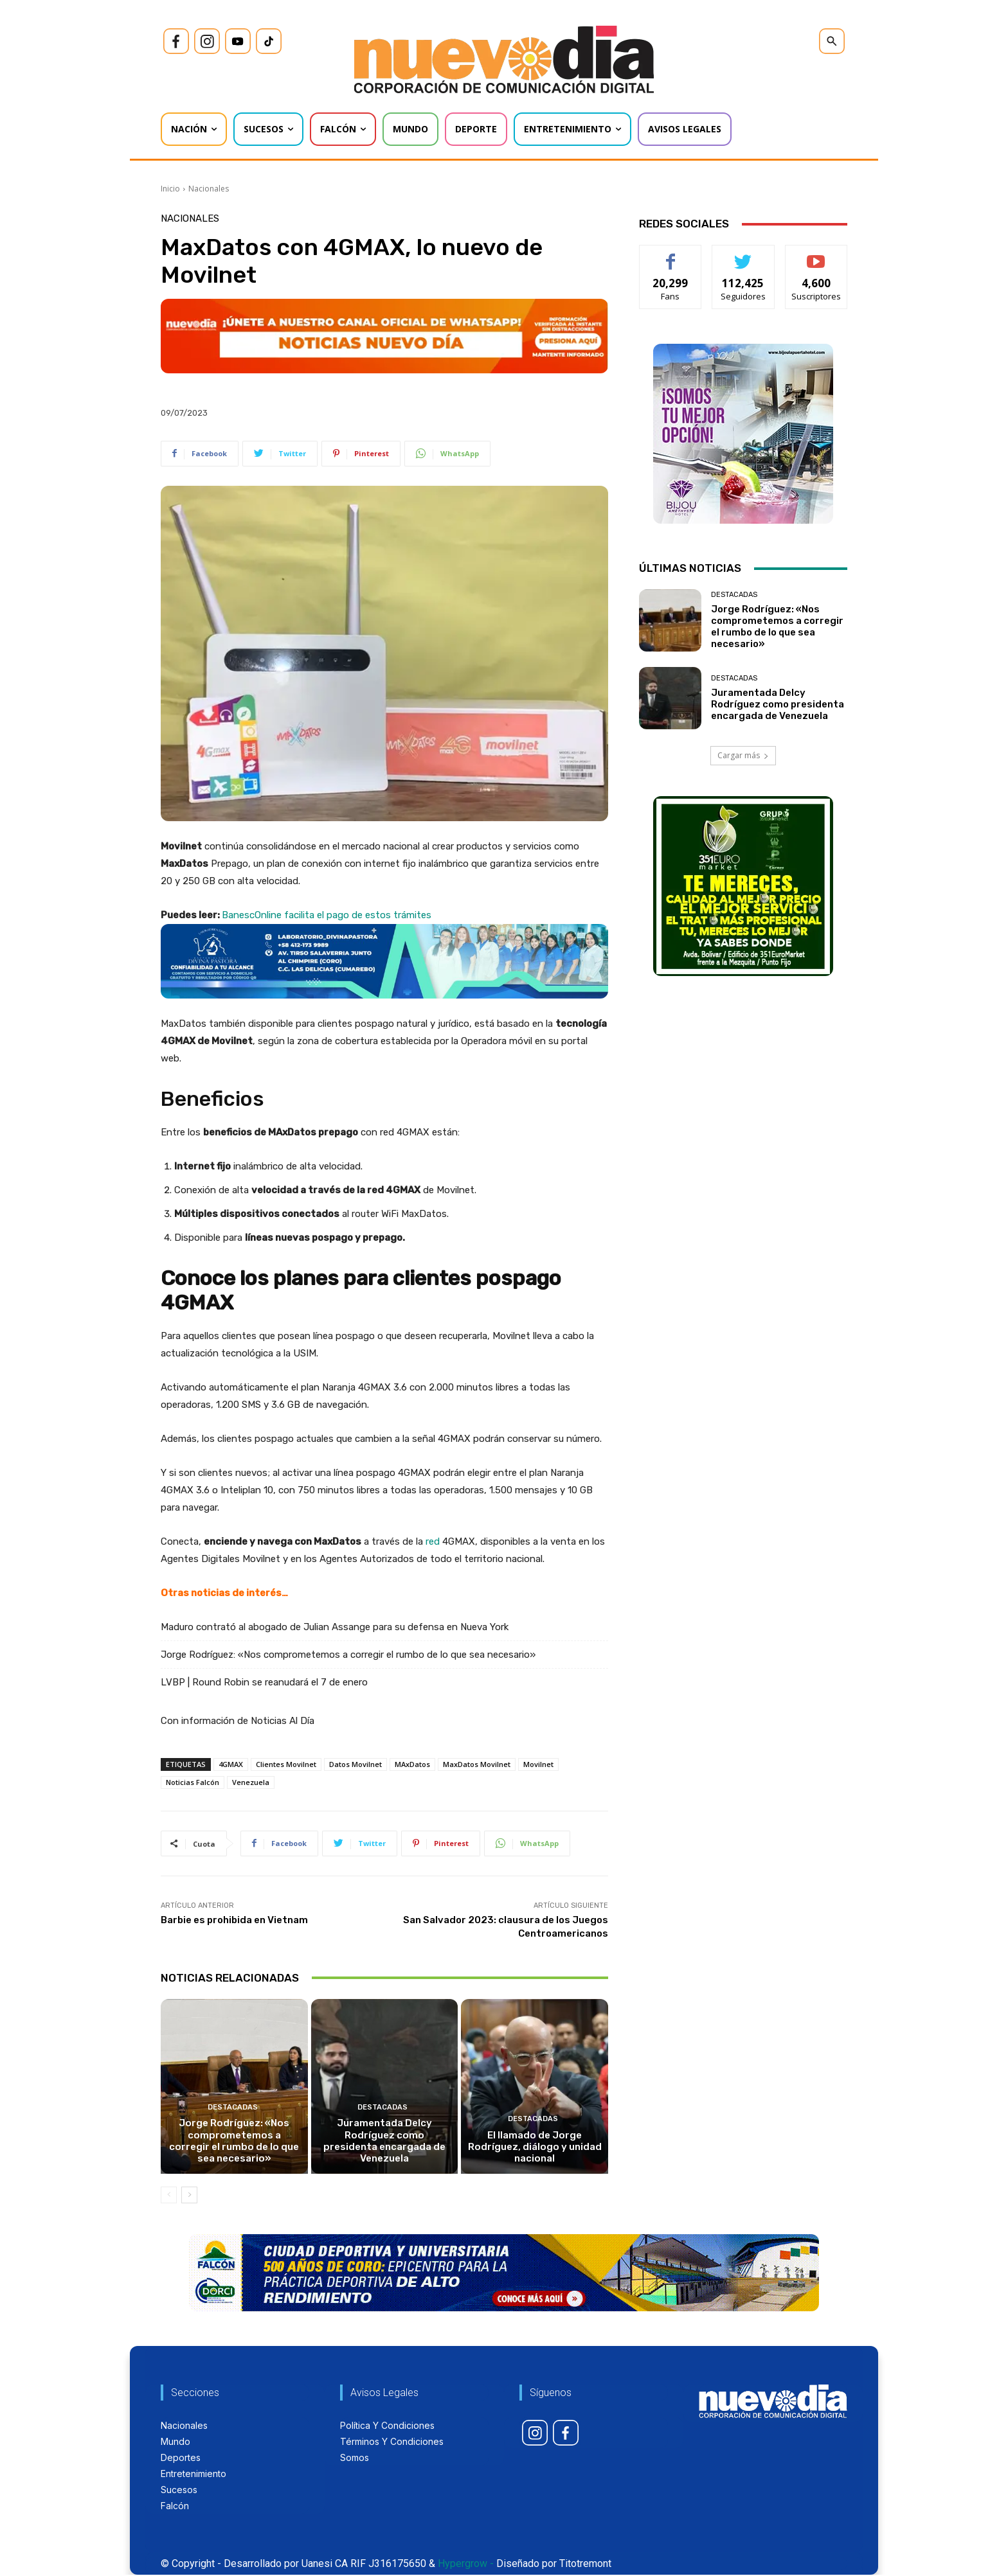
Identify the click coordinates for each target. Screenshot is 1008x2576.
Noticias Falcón (192, 1782)
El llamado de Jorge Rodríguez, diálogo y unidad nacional (534, 2148)
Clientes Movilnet (286, 1764)
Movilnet (538, 1764)
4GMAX (231, 1764)
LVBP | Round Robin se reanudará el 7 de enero (264, 1682)
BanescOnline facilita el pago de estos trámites (326, 915)
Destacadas (233, 2109)
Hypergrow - (466, 2565)
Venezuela (250, 1782)
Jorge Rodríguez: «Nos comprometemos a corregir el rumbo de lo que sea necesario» (348, 1654)
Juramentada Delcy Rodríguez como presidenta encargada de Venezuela (384, 2148)
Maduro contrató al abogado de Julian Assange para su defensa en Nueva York (335, 1627)
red (433, 1541)
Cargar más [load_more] (743, 755)
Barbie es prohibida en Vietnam (234, 1920)
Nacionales (208, 188)
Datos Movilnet (355, 1764)
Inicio (170, 188)
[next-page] (189, 2196)
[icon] (176, 41)
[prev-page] (169, 2196)
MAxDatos (412, 1764)
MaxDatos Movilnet (476, 1764)
